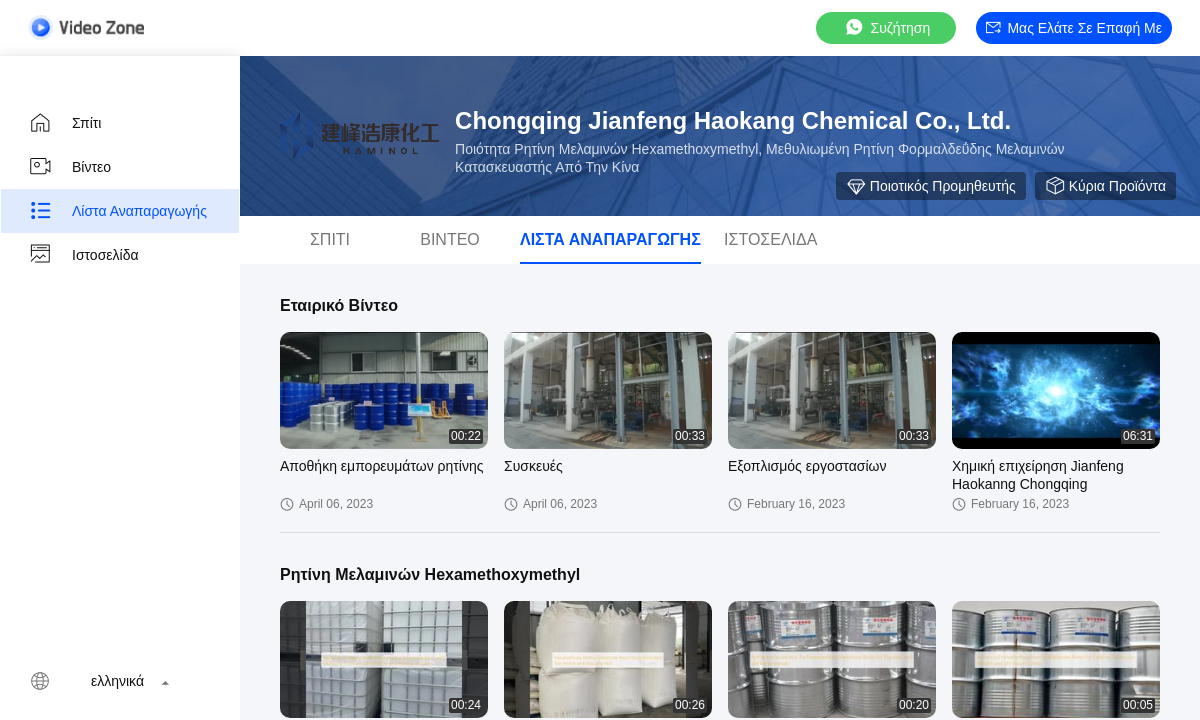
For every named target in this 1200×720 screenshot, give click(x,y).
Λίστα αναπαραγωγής (117, 211)
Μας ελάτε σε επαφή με (1074, 28)
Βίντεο (69, 167)
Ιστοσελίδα (83, 255)
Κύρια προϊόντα (1105, 186)
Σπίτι (64, 123)
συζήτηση (887, 27)
